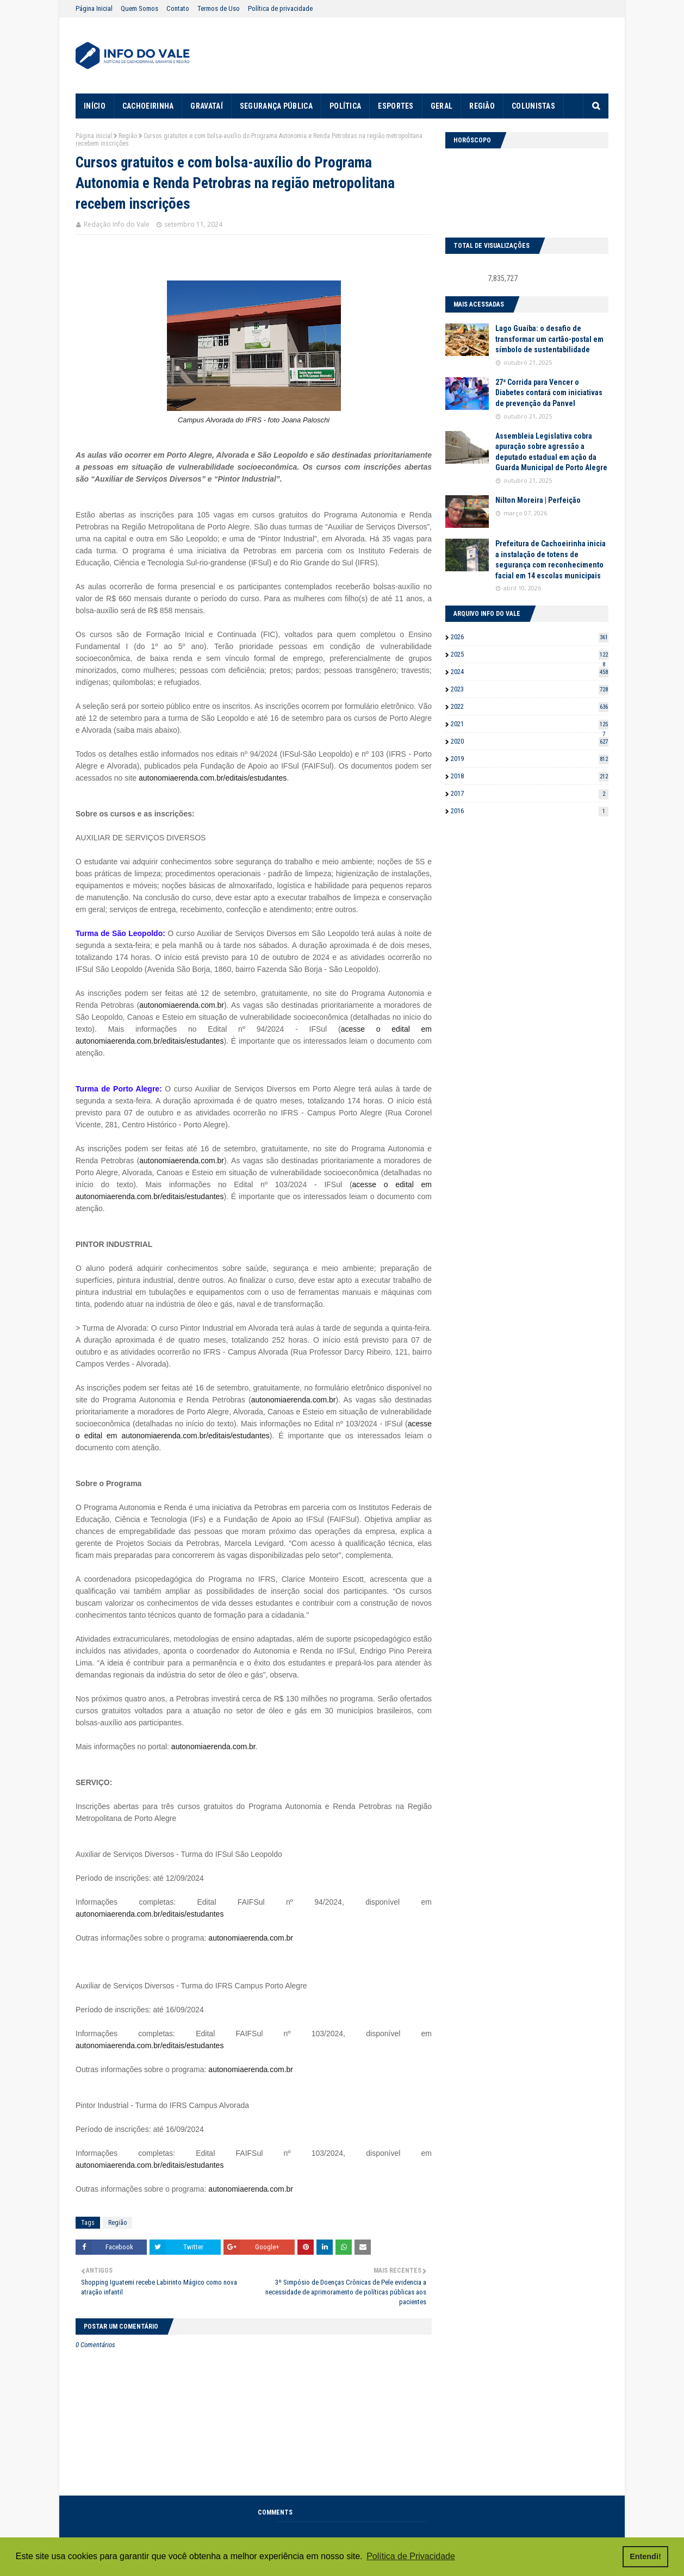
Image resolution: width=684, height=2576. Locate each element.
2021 (529, 724)
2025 (529, 654)
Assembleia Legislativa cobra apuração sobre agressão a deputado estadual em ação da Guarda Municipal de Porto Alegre (551, 452)
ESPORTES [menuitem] (395, 106)
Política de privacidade (280, 8)
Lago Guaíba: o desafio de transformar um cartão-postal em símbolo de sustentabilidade (549, 339)
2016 (529, 811)
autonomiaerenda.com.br (181, 1005)
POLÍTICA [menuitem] (345, 106)
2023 (529, 689)
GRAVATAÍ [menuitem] (206, 106)
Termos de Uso (218, 8)
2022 (529, 706)
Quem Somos (139, 8)
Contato (177, 8)
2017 (529, 793)
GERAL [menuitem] (442, 106)
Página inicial (94, 136)
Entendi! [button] (645, 2556)
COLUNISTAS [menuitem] (533, 106)
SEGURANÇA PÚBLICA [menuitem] (276, 106)
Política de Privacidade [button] (410, 2556)
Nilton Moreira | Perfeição (538, 500)
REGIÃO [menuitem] (482, 106)
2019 (529, 758)
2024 (529, 672)
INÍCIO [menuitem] (94, 106)
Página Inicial (94, 8)
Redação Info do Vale (117, 224)
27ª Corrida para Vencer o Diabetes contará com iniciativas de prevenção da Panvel (548, 393)
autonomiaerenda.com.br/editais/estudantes (213, 778)
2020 (529, 741)
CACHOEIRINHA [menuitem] (148, 106)
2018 (529, 776)
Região (128, 136)
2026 (529, 637)
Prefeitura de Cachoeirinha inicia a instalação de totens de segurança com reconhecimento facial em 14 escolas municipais (550, 559)
